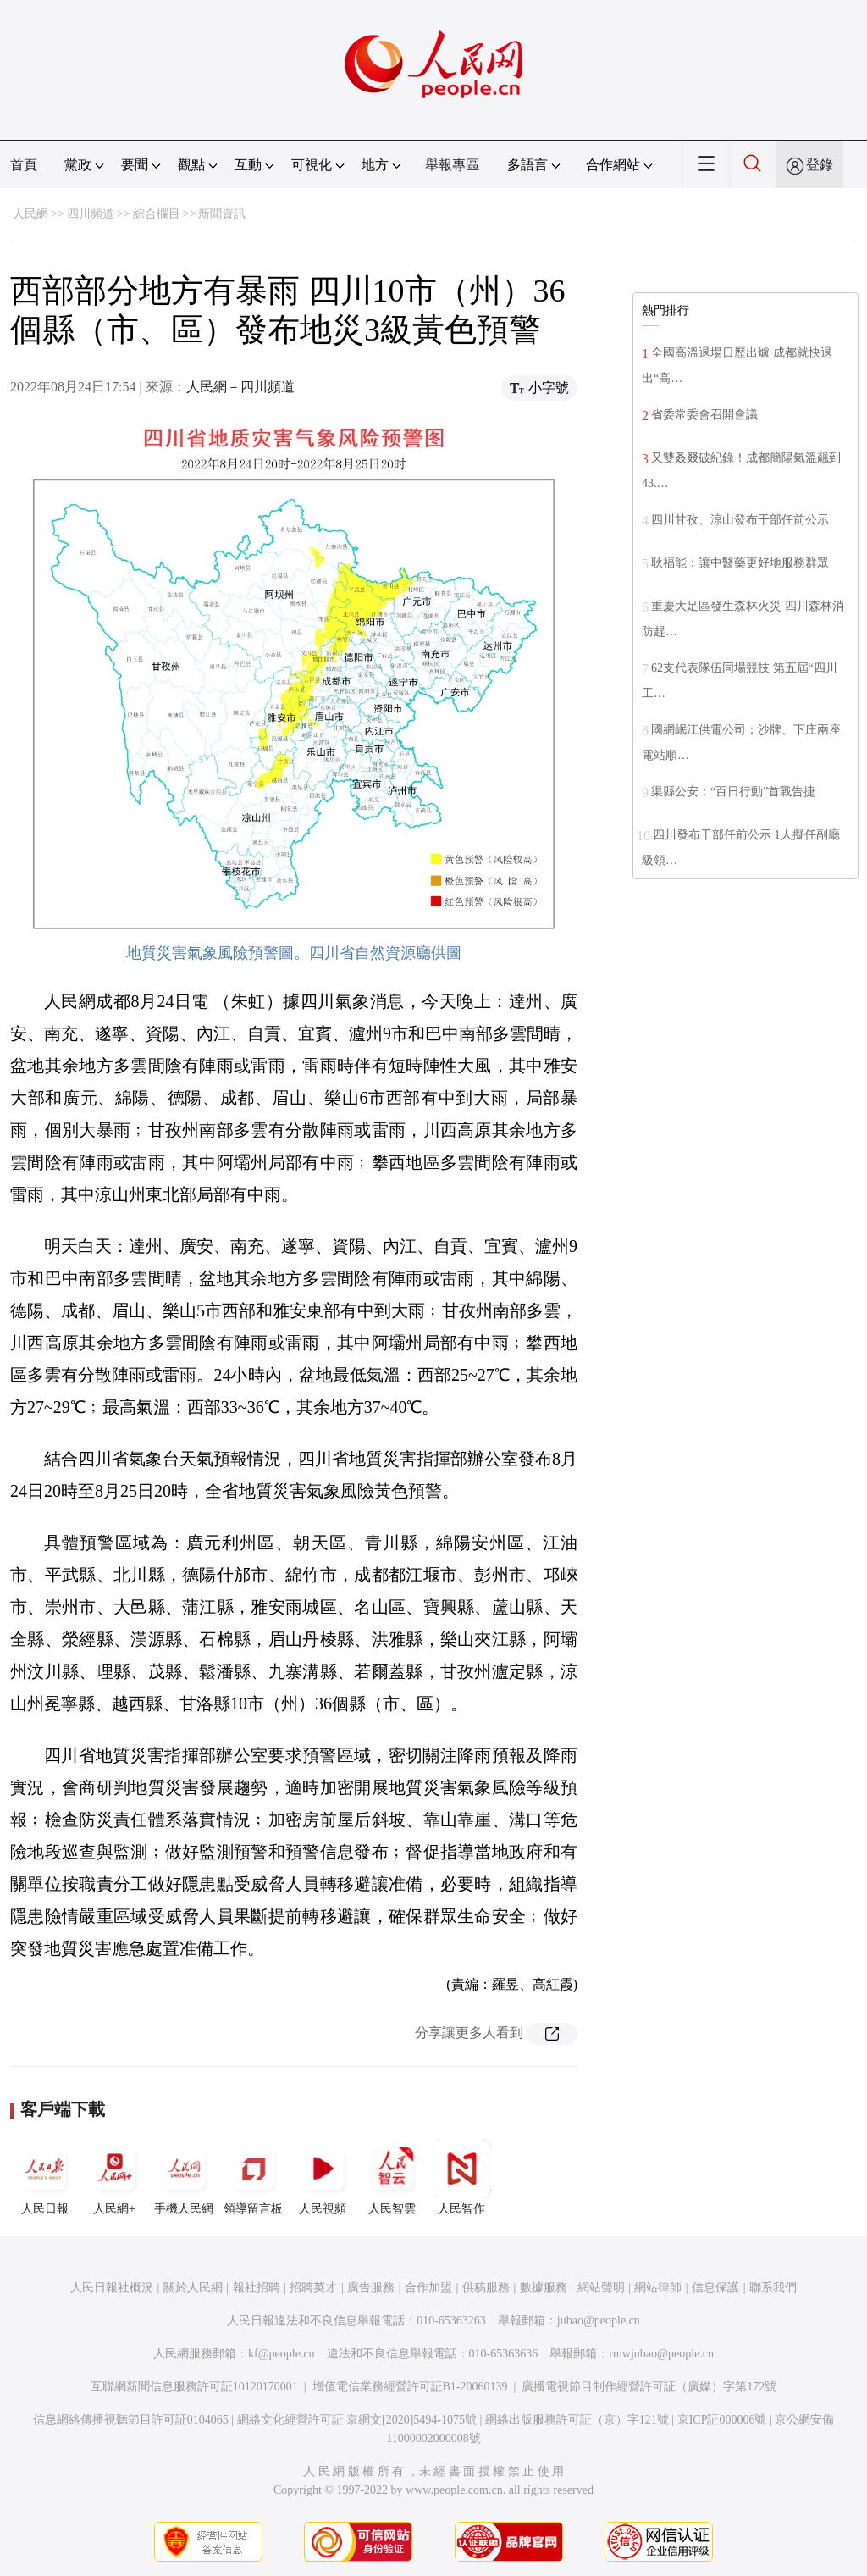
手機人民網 (183, 2177)
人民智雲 (392, 2177)
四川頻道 (90, 214)
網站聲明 (601, 2287)
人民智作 (461, 2177)
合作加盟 (428, 2287)
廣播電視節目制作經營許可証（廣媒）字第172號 (649, 2386)
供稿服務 (486, 2287)
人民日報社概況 (111, 2287)
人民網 (30, 214)
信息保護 (715, 2287)
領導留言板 (253, 2177)
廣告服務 (371, 2287)
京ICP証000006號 (722, 2419)
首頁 (23, 165)
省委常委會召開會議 (704, 414)
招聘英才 (313, 2287)
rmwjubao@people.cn (661, 2353)
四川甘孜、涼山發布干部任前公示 (740, 519)
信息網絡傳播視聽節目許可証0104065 (131, 2419)
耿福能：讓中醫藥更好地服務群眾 (740, 563)
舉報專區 (452, 165)
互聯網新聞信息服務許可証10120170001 (194, 2386)
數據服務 (543, 2287)
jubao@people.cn (598, 2320)
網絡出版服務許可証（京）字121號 (577, 2419)
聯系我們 (773, 2287)
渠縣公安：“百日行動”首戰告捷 (733, 791)
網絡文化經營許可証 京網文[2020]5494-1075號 (357, 2419)
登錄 (819, 165)
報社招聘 (256, 2287)
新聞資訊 (222, 214)
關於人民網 (193, 2287)
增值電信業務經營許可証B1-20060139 (410, 2386)
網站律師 (658, 2287)
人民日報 (45, 2177)
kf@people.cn (281, 2353)
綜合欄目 (156, 214)
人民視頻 (322, 2177)
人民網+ (114, 2177)
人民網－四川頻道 (240, 386)
